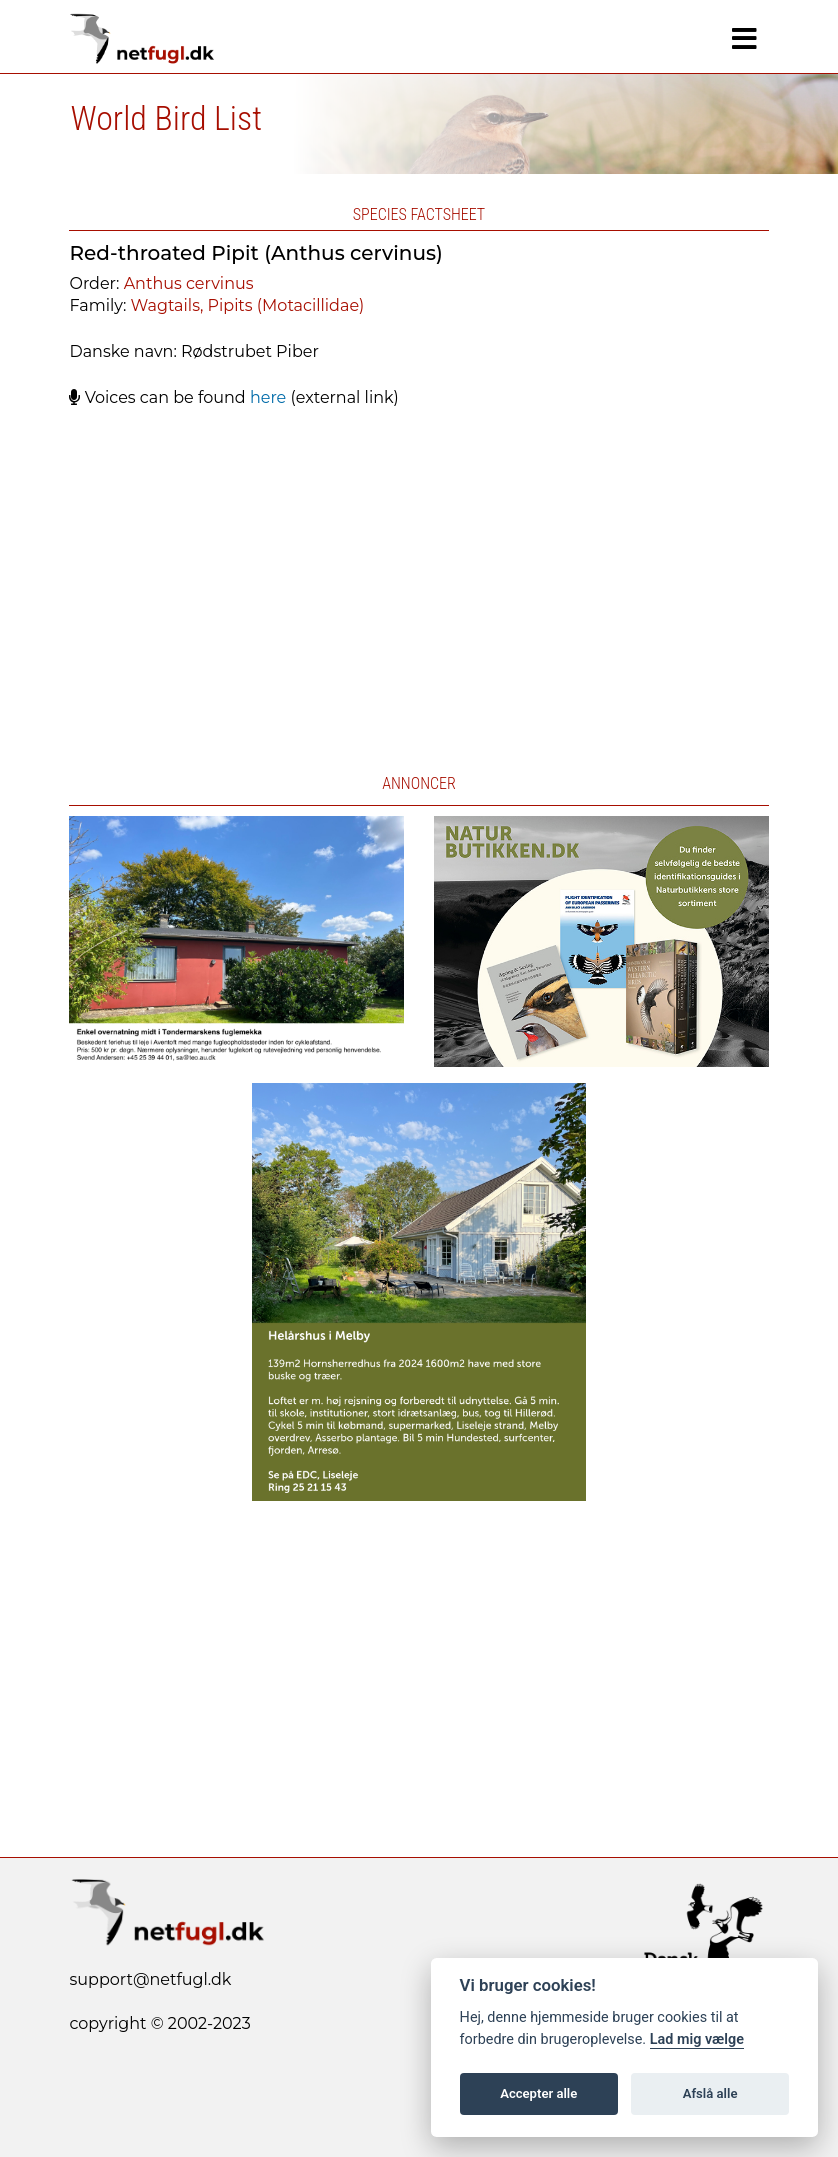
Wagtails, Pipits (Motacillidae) (248, 305)
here (268, 397)
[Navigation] (744, 39)
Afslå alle (710, 2093)
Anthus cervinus (189, 283)
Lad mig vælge (697, 2039)
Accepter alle (538, 2093)
